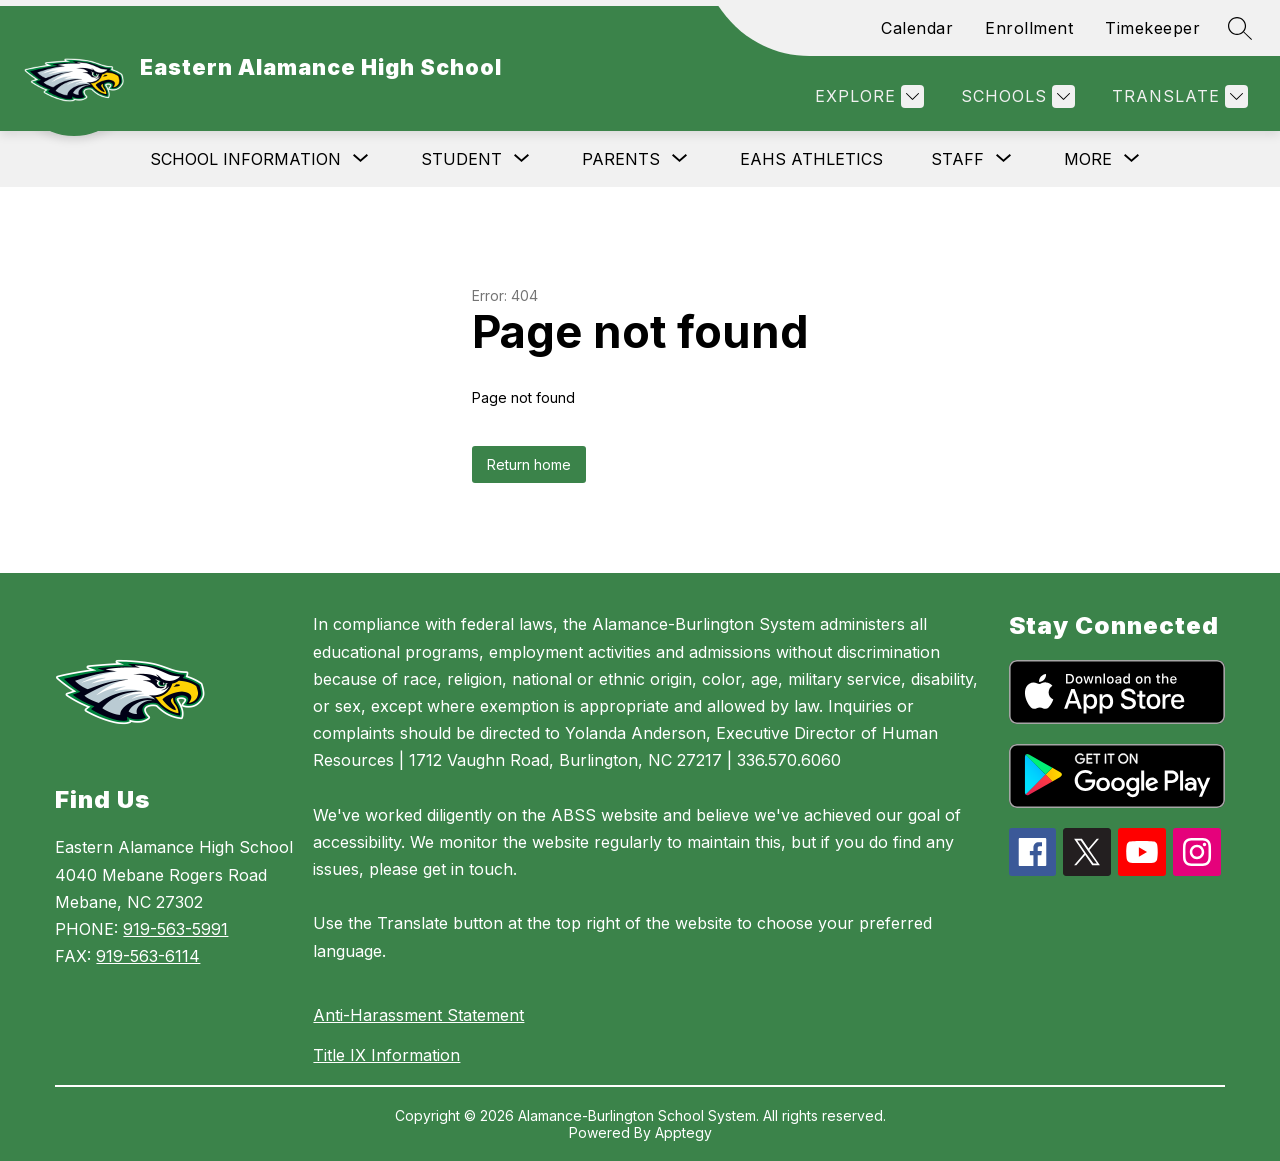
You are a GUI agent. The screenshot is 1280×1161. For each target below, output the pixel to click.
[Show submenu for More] (1088, 159)
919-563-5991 (175, 929)
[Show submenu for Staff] (957, 159)
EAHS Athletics (811, 159)
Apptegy (683, 1132)
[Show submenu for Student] (461, 159)
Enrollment (1029, 28)
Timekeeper (1152, 28)
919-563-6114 (148, 956)
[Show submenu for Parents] (621, 159)
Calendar (917, 28)
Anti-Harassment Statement (418, 1015)
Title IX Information (386, 1055)
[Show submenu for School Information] (245, 159)
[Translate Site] (1177, 96)
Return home (529, 464)
